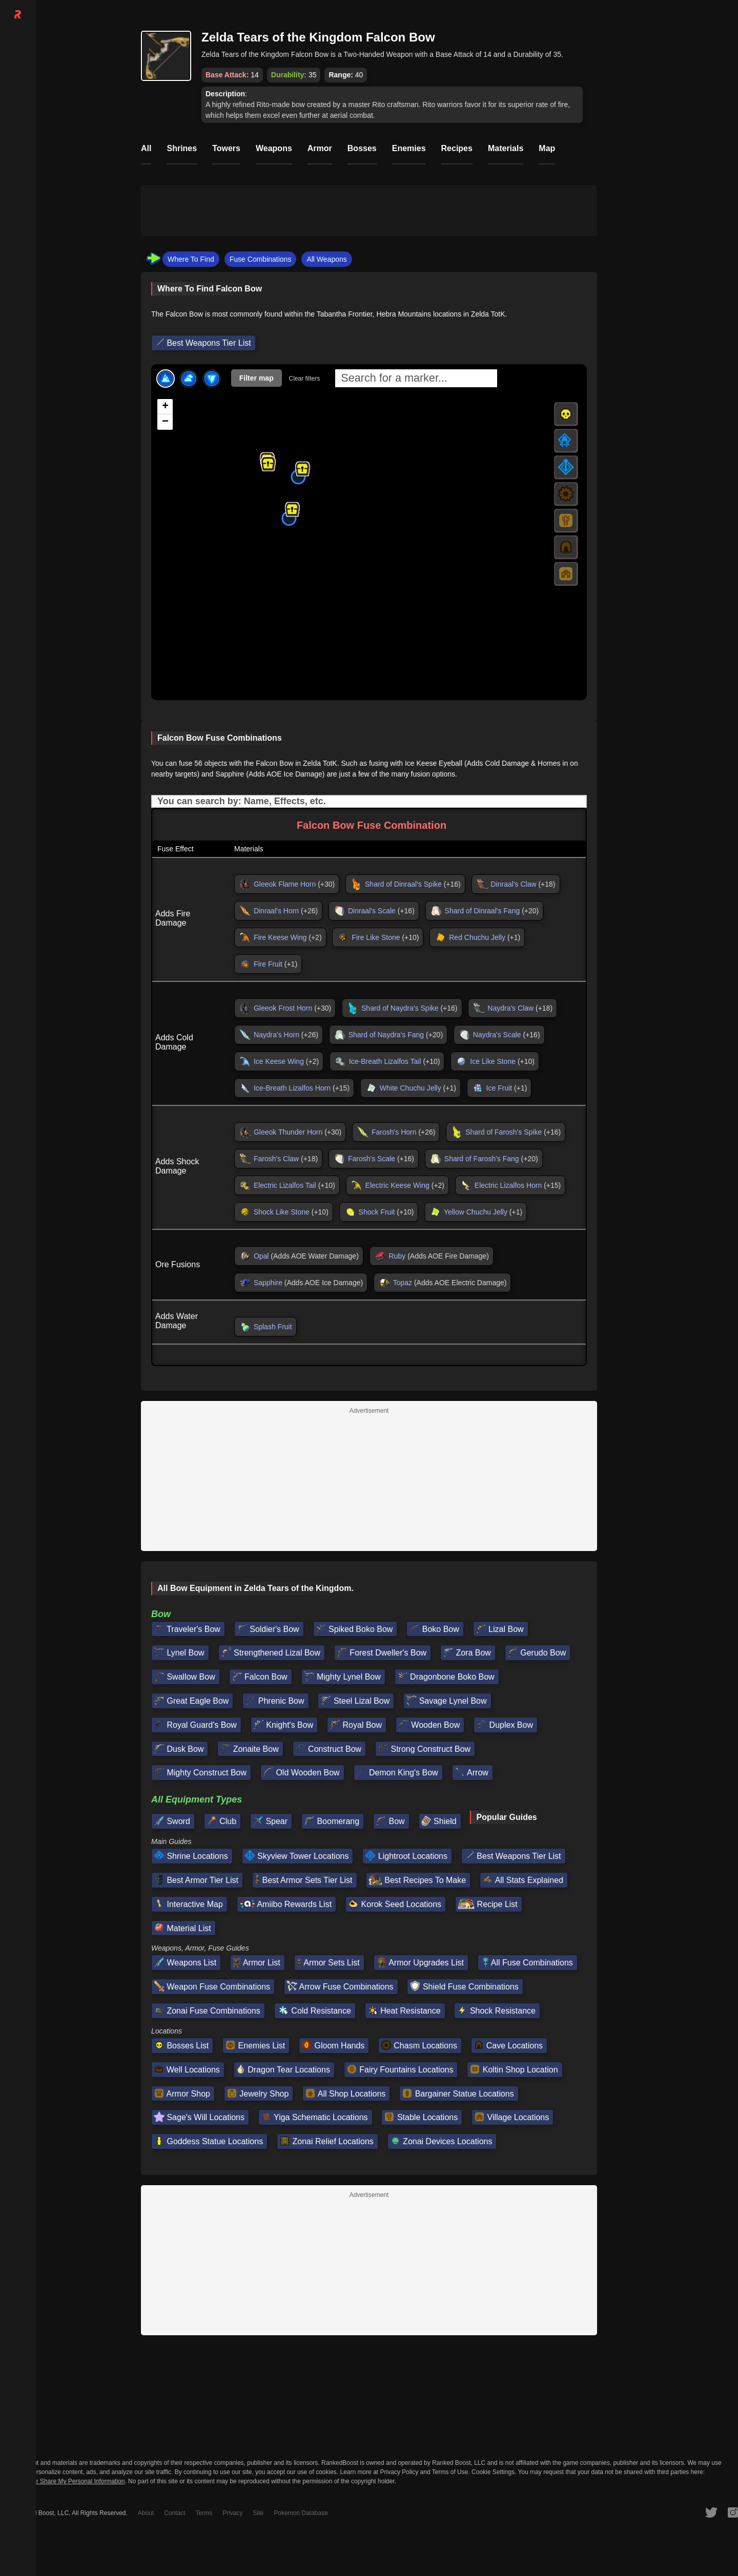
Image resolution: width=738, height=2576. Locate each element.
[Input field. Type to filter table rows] (369, 801)
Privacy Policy (399, 2472)
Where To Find (191, 259)
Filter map (256, 378)
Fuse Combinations (261, 259)
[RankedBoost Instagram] (733, 2512)
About (146, 2513)
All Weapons (326, 259)
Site (258, 2513)
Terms (204, 2513)
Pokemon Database (300, 2513)
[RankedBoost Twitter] (711, 2512)
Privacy (232, 2513)
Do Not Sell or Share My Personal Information (62, 2481)
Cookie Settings (493, 2472)
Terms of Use (450, 2472)
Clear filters (304, 378)
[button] (268, 463)
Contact (174, 2513)
